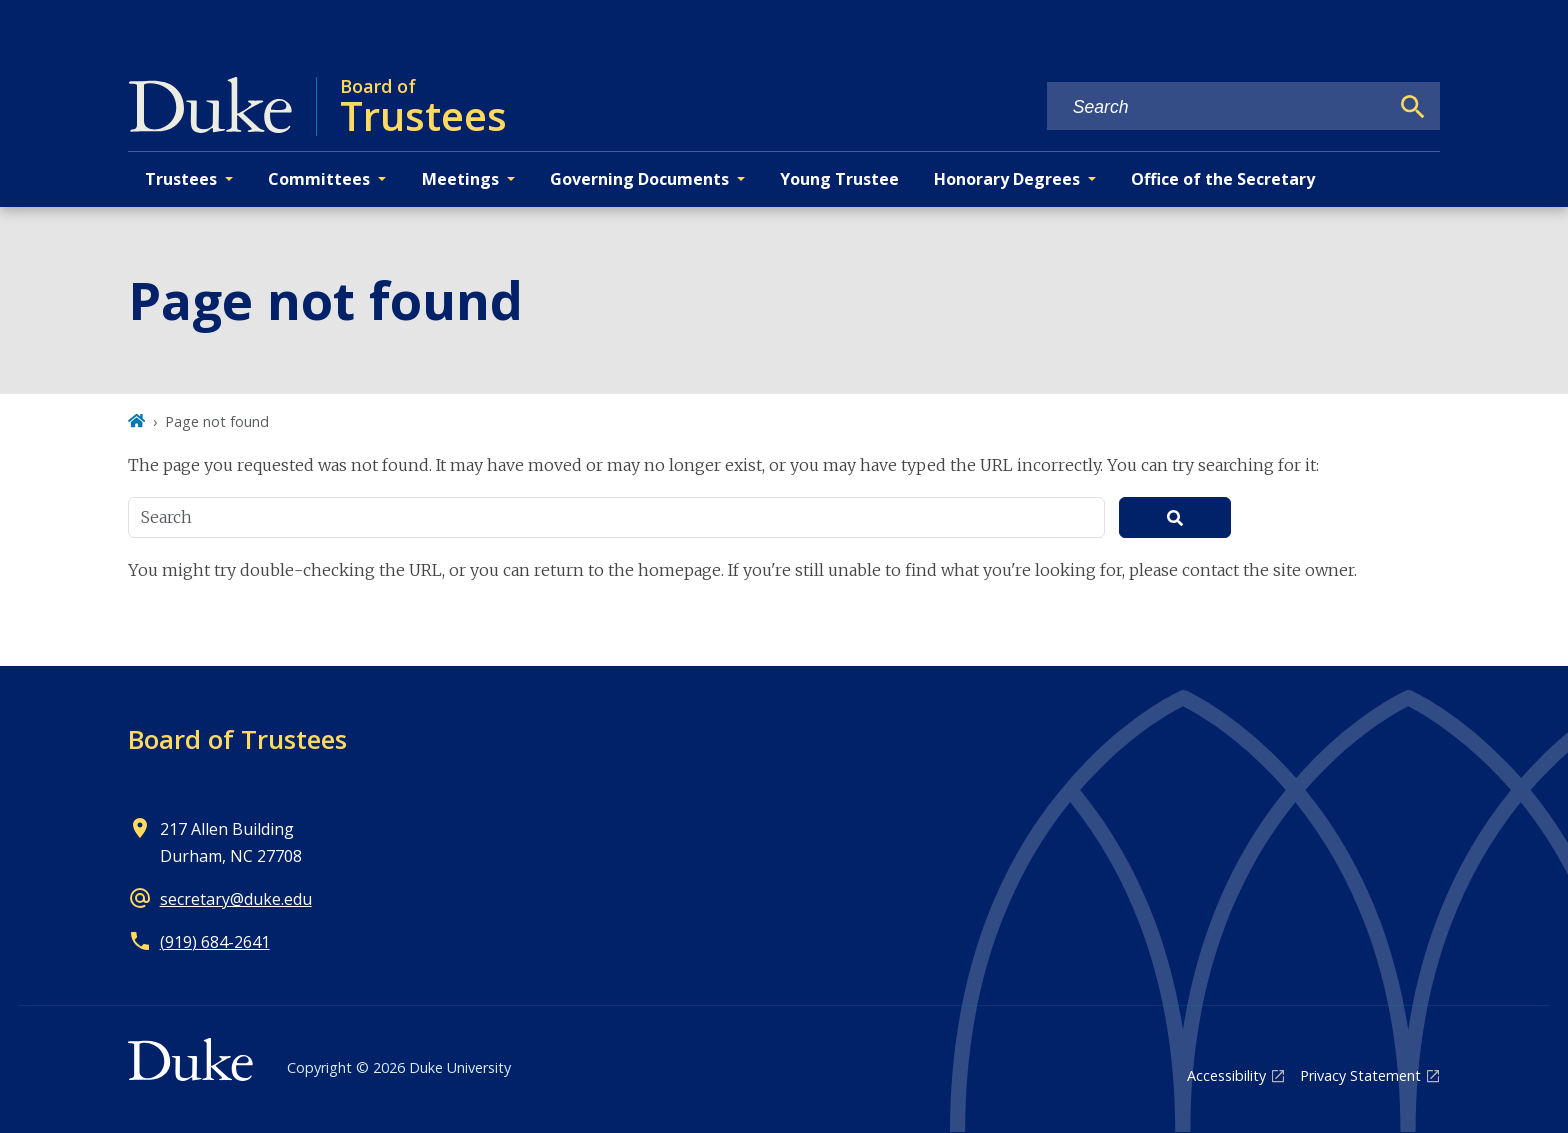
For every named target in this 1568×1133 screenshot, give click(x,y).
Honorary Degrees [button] (1007, 179)
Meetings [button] (460, 179)
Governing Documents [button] (639, 179)
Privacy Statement (1360, 1075)
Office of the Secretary (1223, 179)
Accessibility (1226, 1075)
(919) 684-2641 (215, 942)
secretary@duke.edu (236, 899)
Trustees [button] (181, 179)
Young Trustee (839, 179)
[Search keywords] (1218, 107)
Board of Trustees (237, 739)
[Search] (1413, 107)
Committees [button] (319, 179)
